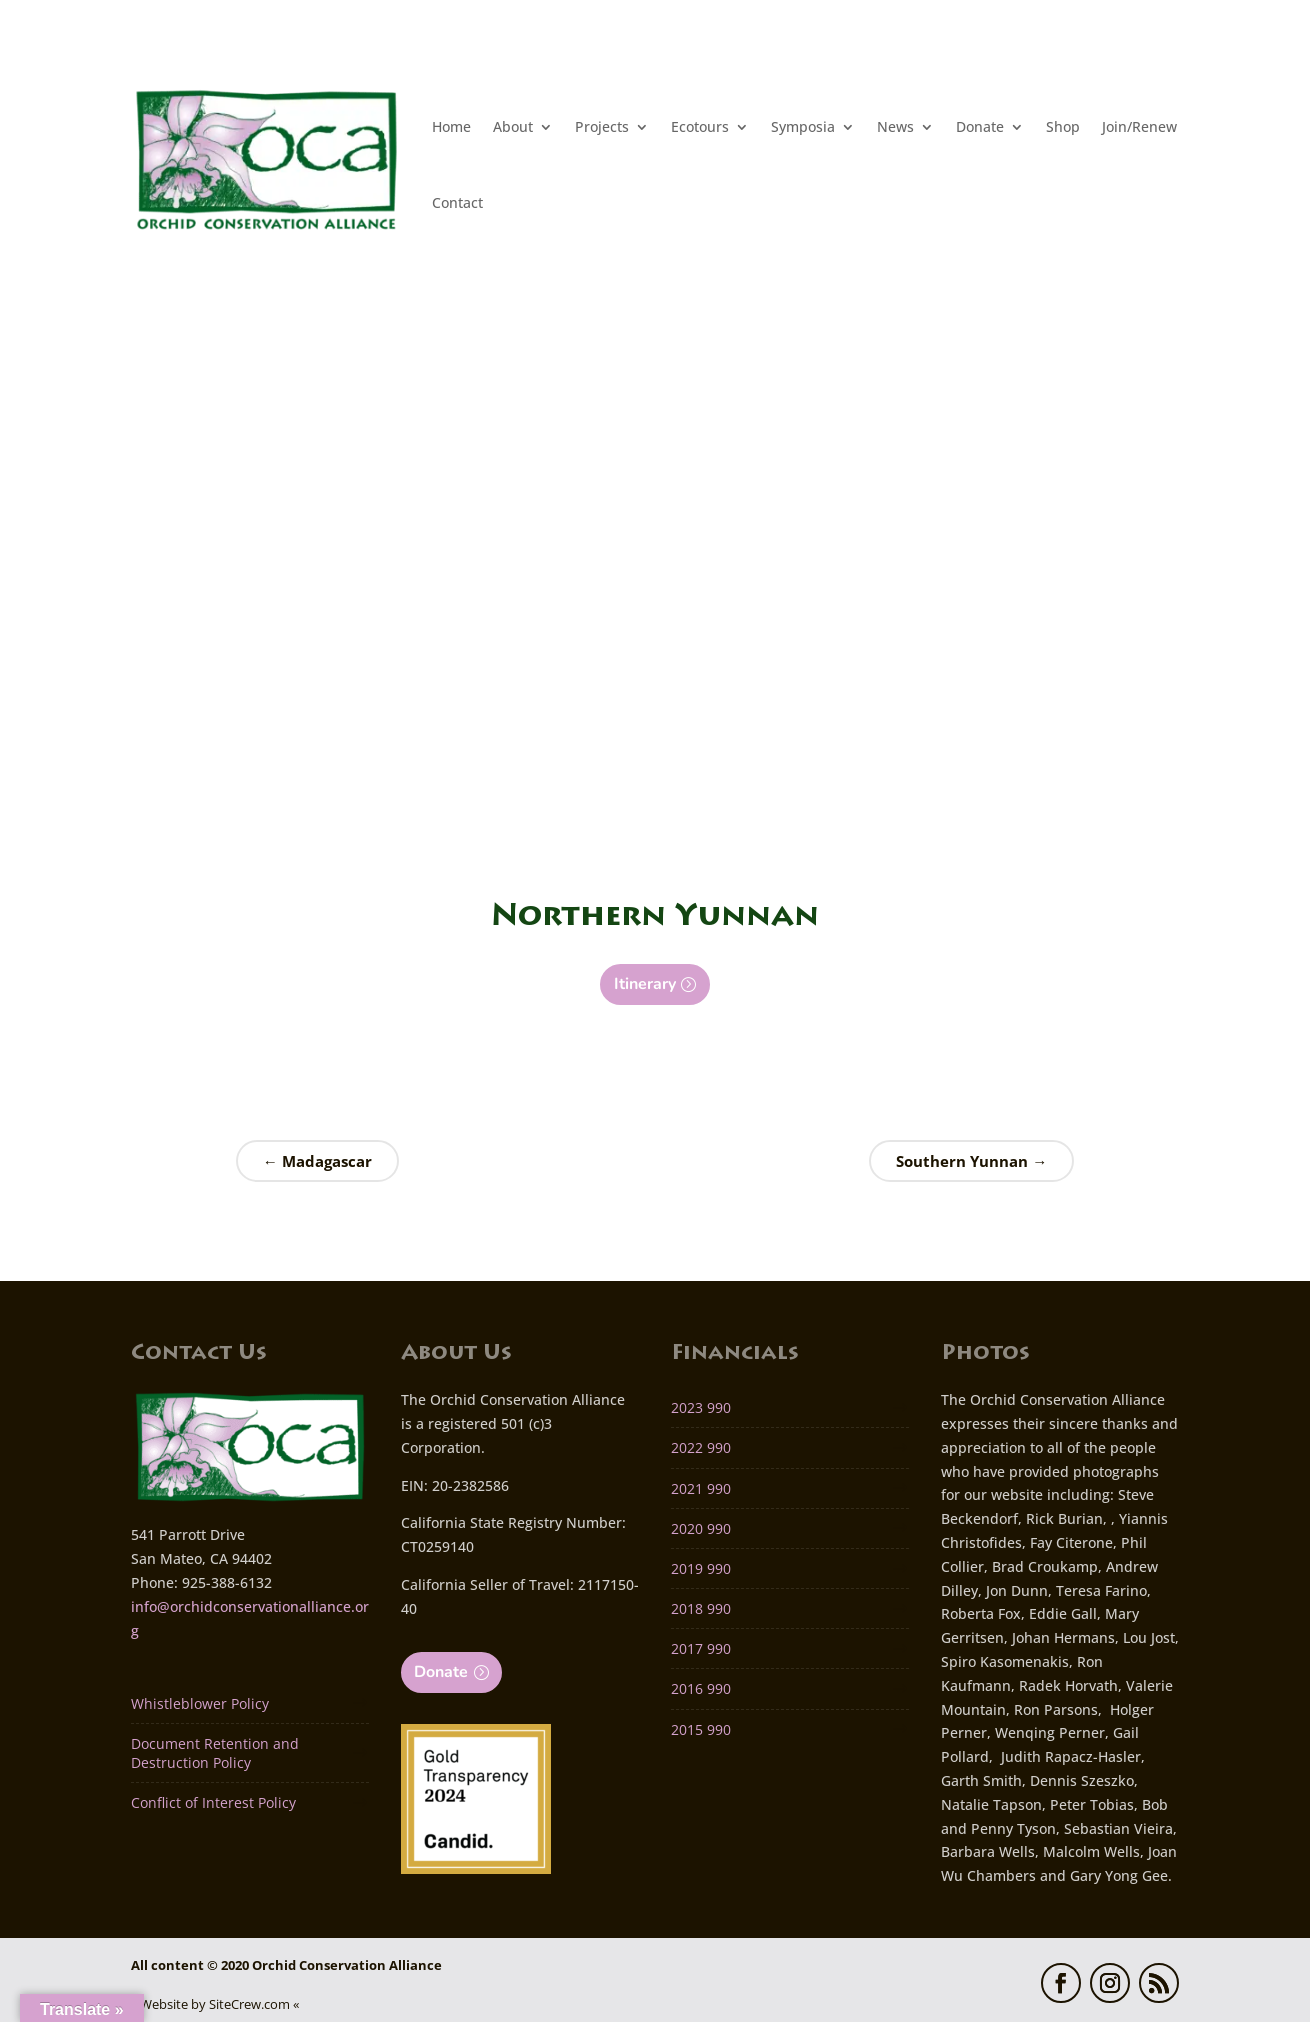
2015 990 (701, 1729)
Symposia (803, 126)
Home (451, 126)
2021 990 (701, 1488)
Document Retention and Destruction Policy (215, 1753)
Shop (1063, 126)
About (513, 126)
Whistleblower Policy (200, 1703)
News (895, 126)
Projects (602, 126)
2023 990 (701, 1407)
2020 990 (701, 1528)
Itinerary (645, 984)
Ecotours (700, 126)
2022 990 (701, 1447)
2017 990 (701, 1648)
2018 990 (701, 1608)
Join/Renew (1139, 126)
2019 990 (701, 1568)
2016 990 (701, 1688)
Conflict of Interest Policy (213, 1802)
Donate (980, 126)
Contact (457, 202)
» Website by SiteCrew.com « (215, 2004)
